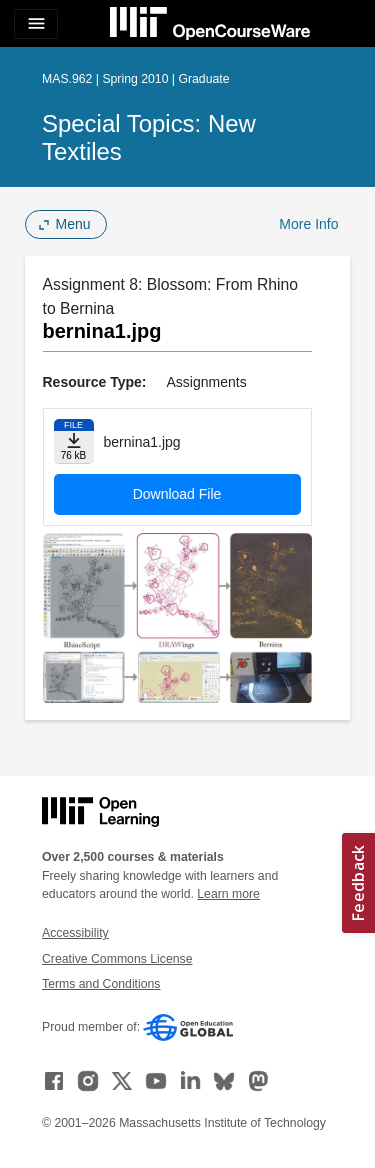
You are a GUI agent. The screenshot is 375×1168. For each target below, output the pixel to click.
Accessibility (75, 933)
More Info (308, 224)
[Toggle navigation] (36, 24)
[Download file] (74, 441)
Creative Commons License (117, 959)
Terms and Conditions (101, 984)
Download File (177, 494)
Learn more (228, 894)
